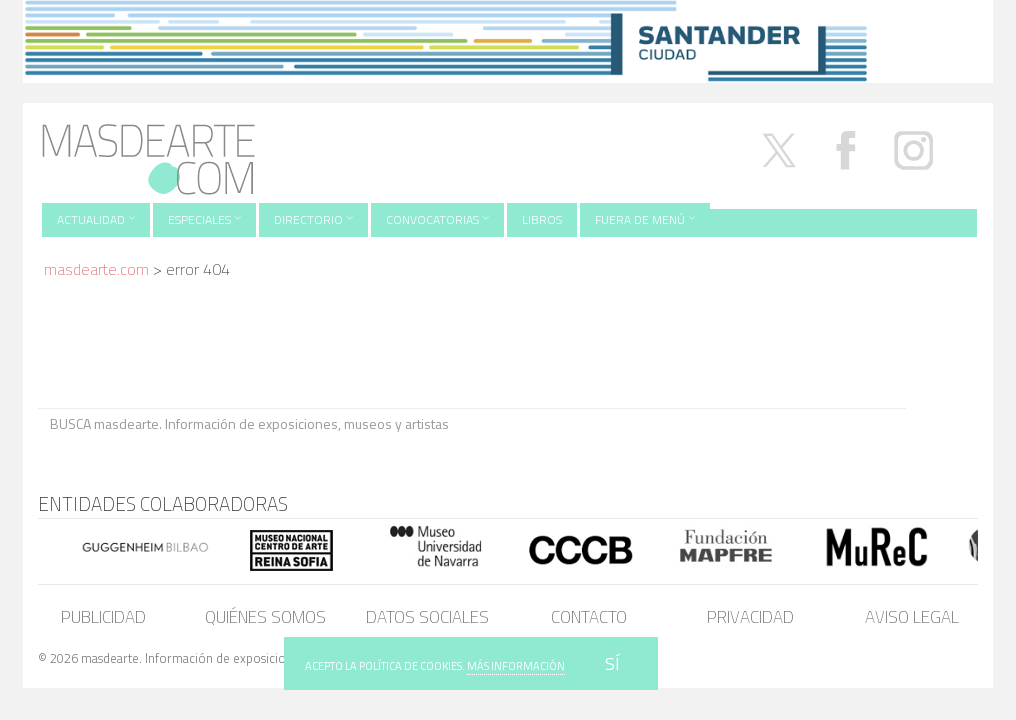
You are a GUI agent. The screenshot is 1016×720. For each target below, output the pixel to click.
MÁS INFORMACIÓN (516, 666)
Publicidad (103, 617)
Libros (542, 219)
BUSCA (941, 422)
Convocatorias (437, 219)
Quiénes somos (265, 617)
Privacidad (750, 617)
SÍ (612, 663)
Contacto (589, 617)
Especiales (204, 219)
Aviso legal (912, 617)
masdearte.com (96, 269)
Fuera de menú (645, 219)
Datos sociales (427, 617)
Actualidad (96, 219)
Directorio (313, 219)
